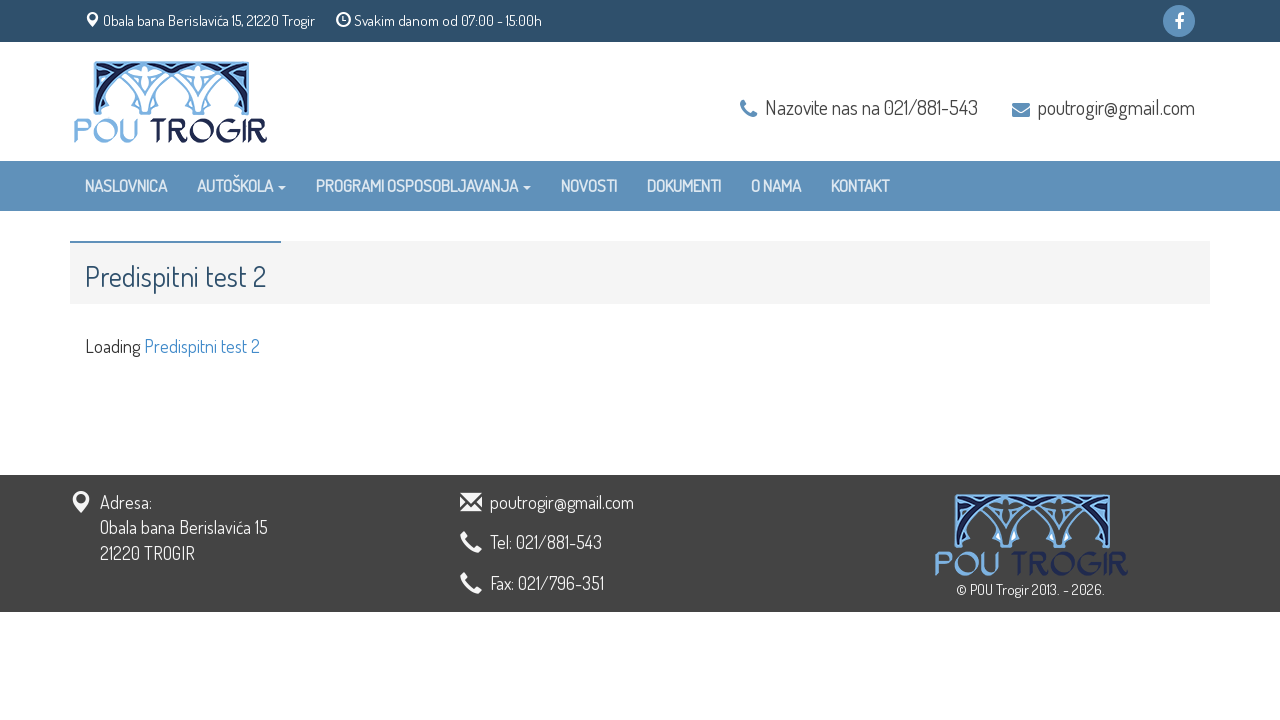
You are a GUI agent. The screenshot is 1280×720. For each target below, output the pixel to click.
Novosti (589, 185)
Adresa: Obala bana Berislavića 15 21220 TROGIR (184, 527)
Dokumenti (684, 185)
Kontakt (860, 185)
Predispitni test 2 (202, 346)
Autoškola (241, 185)
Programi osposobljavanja (423, 185)
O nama (776, 185)
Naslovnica (126, 185)
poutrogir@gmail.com (1116, 107)
